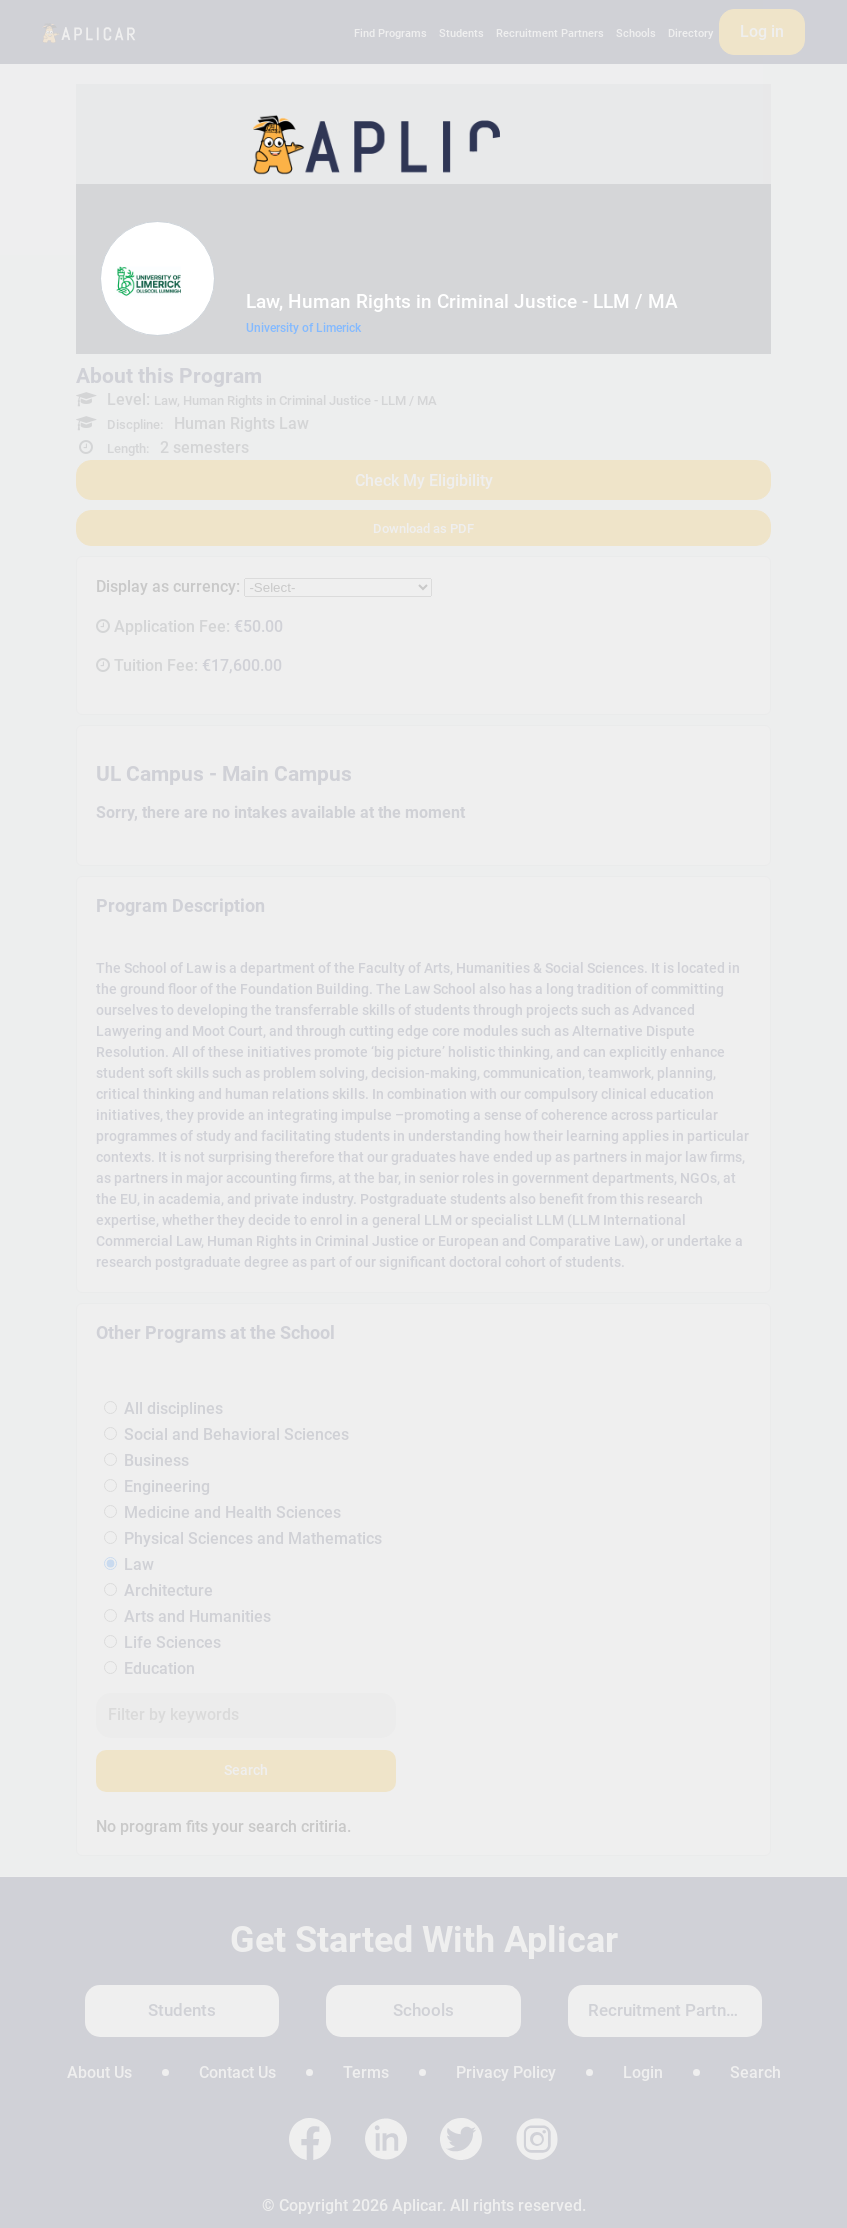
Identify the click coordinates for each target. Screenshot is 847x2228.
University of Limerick (303, 328)
